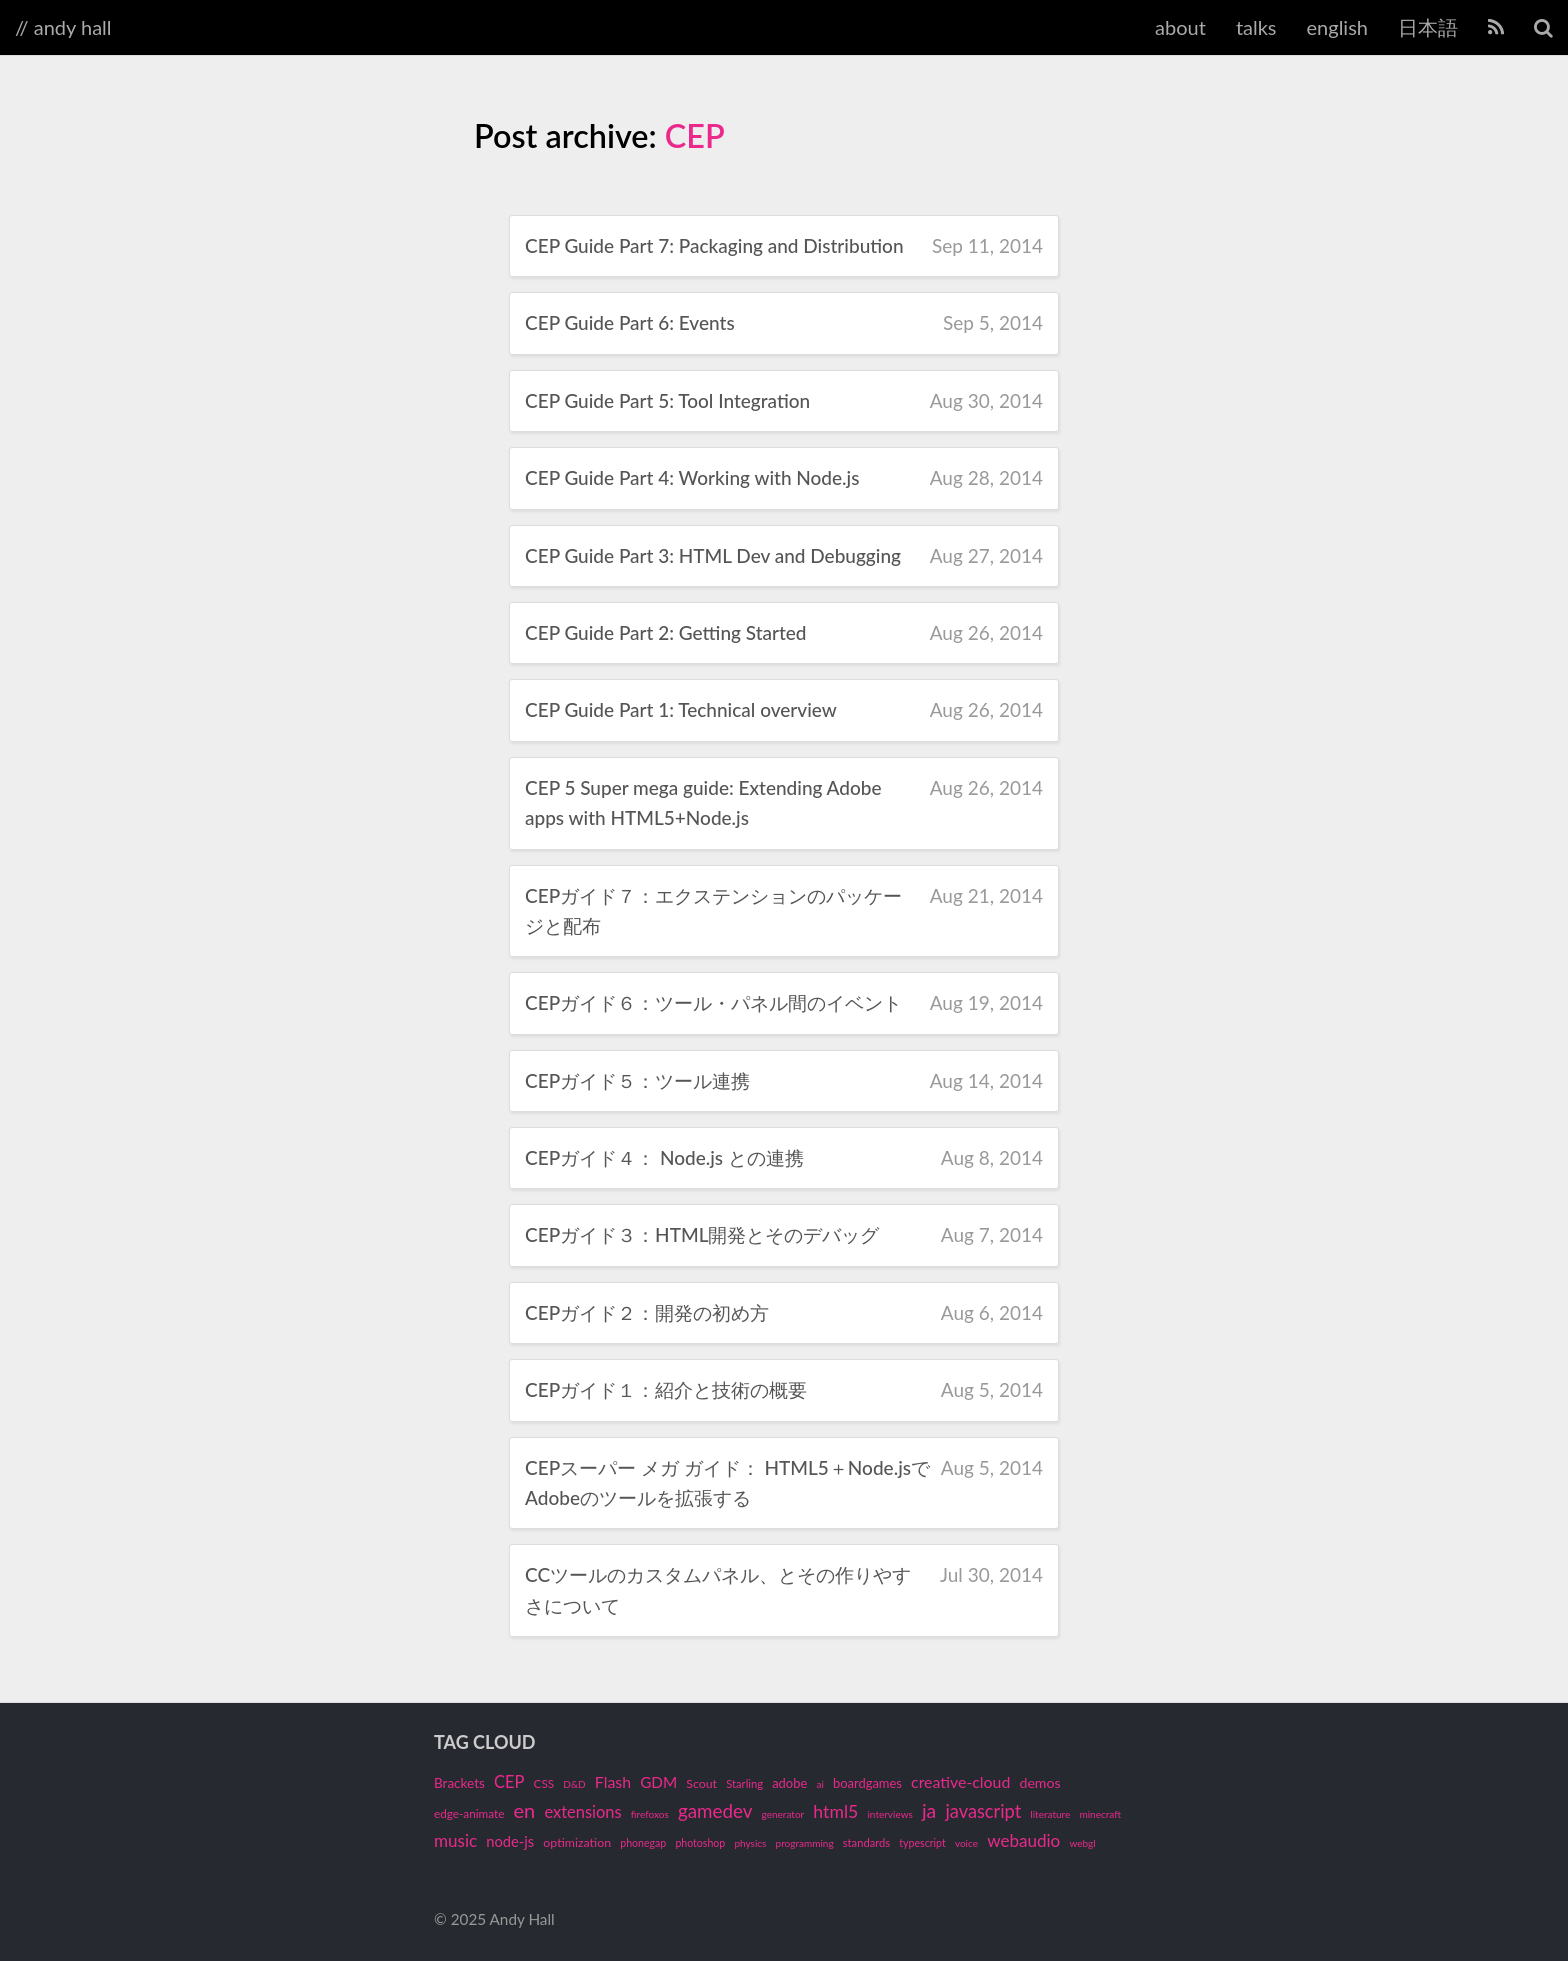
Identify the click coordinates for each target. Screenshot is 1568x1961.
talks (1256, 27)
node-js (510, 1841)
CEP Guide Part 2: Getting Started (666, 632)
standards (866, 1842)
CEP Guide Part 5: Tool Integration (667, 400)
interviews (889, 1814)
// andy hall (63, 27)
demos (1040, 1782)
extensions (582, 1812)
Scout (701, 1783)
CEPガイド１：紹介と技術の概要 (666, 1389)
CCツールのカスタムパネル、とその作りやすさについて (718, 1589)
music (455, 1840)
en (525, 1810)
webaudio (1023, 1840)
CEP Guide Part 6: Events (630, 322)
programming (805, 1843)
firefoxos (650, 1814)
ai (819, 1784)
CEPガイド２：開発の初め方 (647, 1312)
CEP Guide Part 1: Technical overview (681, 709)
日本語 (1428, 27)
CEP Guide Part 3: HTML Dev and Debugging (713, 555)
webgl (1082, 1843)
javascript (983, 1811)
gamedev (715, 1810)
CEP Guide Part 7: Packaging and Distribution (714, 245)
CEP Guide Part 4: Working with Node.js (692, 477)
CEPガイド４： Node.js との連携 (664, 1157)
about (1180, 27)
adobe (789, 1783)
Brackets (459, 1783)
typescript (922, 1843)
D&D (574, 1784)
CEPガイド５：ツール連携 (637, 1080)
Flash (613, 1781)
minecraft (1100, 1814)
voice (966, 1843)
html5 (835, 1811)
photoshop (700, 1843)
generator (783, 1814)
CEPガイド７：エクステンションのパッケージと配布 (713, 910)
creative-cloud (960, 1781)
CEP (695, 135)
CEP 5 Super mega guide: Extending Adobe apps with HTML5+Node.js (703, 802)
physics (750, 1843)
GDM (658, 1782)
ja (929, 1810)
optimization (577, 1842)
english (1337, 27)
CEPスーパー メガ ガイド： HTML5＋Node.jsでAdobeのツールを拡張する (727, 1482)
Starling (744, 1783)
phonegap (643, 1843)
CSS (544, 1783)
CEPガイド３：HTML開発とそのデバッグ (702, 1234)
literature (1050, 1814)
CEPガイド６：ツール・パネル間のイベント (713, 1002)
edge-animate (469, 1813)
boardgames (867, 1783)
